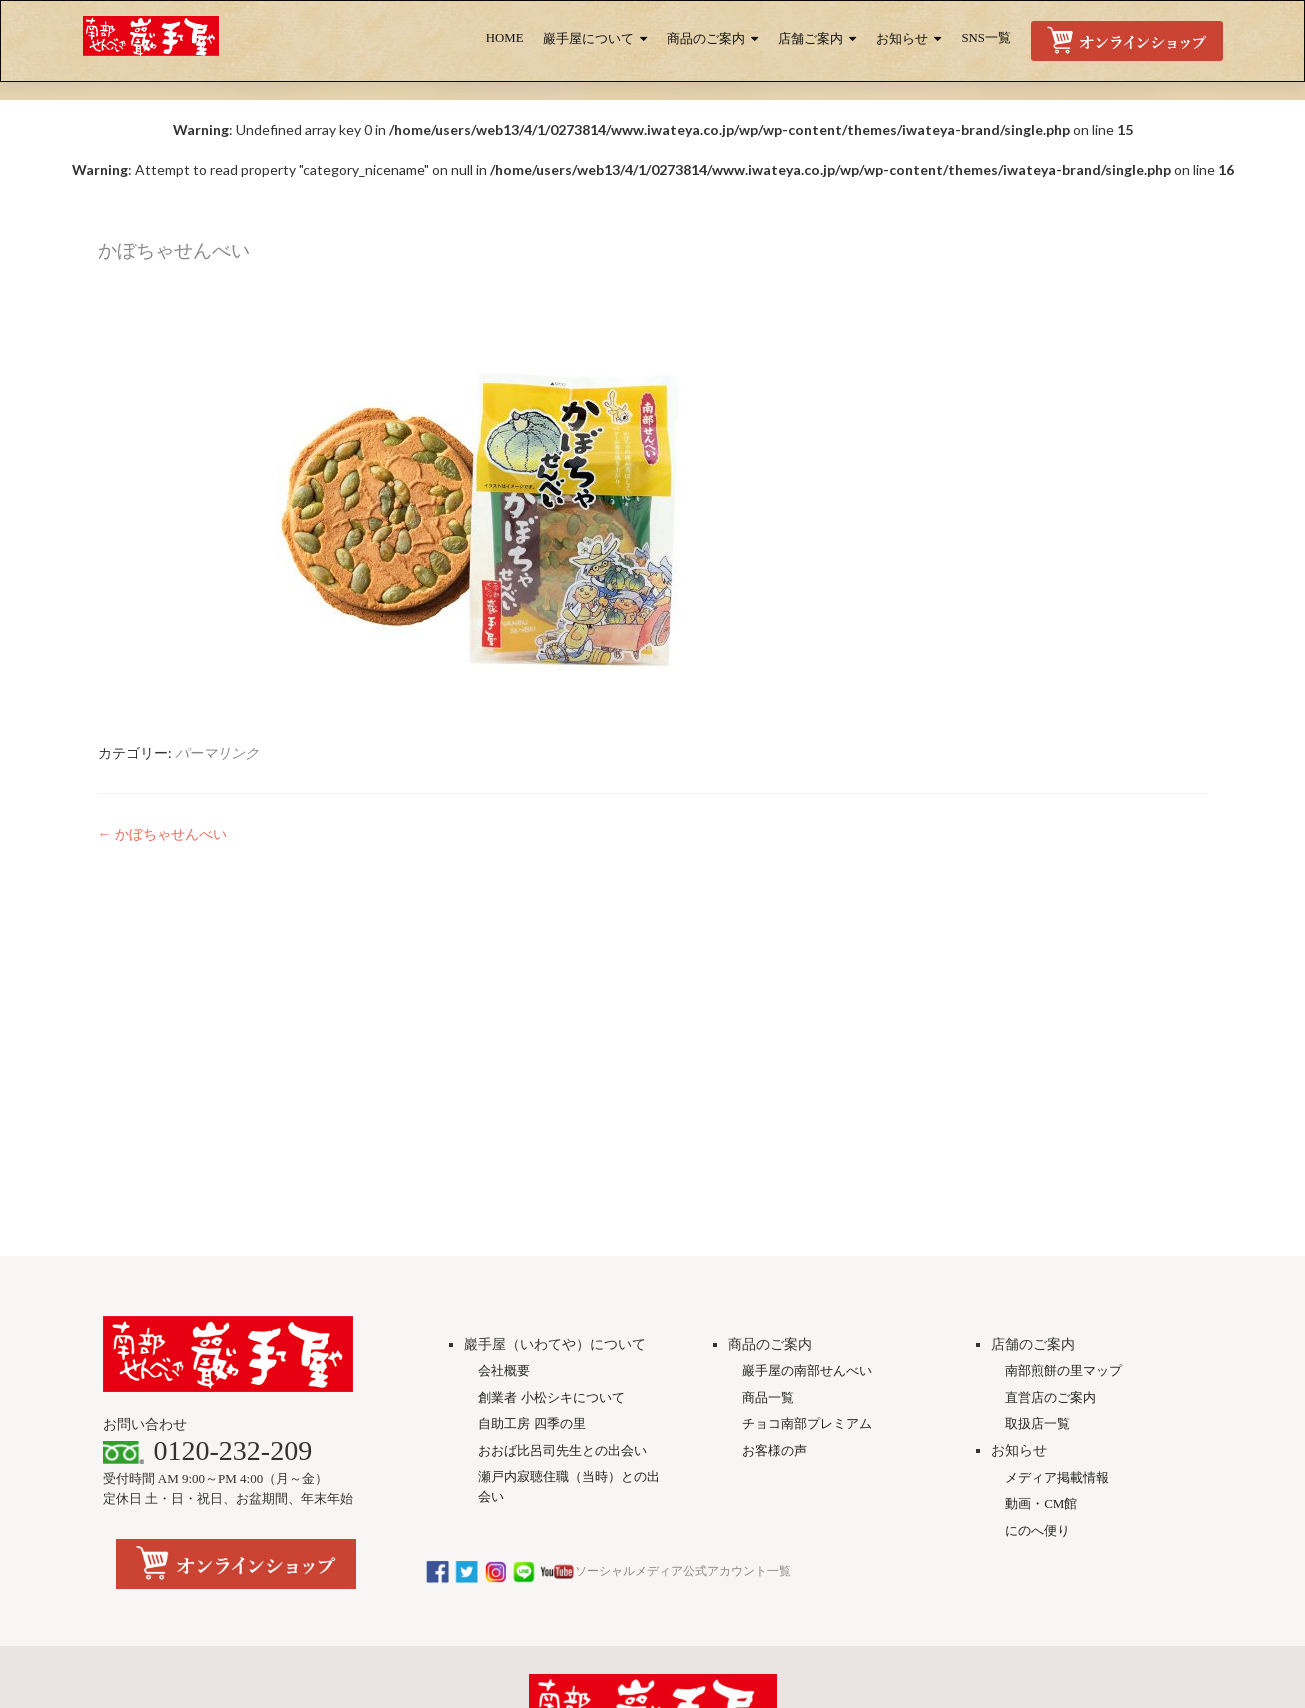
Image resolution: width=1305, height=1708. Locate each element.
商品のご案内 (706, 39)
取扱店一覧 (1037, 1132)
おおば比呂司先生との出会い (562, 1159)
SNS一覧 (985, 38)
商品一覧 (768, 1106)
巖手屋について (588, 39)
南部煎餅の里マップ (1063, 1079)
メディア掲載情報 (1057, 1186)
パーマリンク (217, 752)
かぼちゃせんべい (162, 833)
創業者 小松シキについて (551, 1106)
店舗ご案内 (810, 39)
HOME (505, 38)
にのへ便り (1037, 1239)
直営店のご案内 (1050, 1106)
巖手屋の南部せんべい (807, 1079)
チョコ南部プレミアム (807, 1132)
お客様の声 (774, 1159)
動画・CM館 (1041, 1212)
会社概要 (504, 1079)
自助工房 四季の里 (531, 1132)
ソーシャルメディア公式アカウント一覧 (608, 1280)
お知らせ (902, 39)
